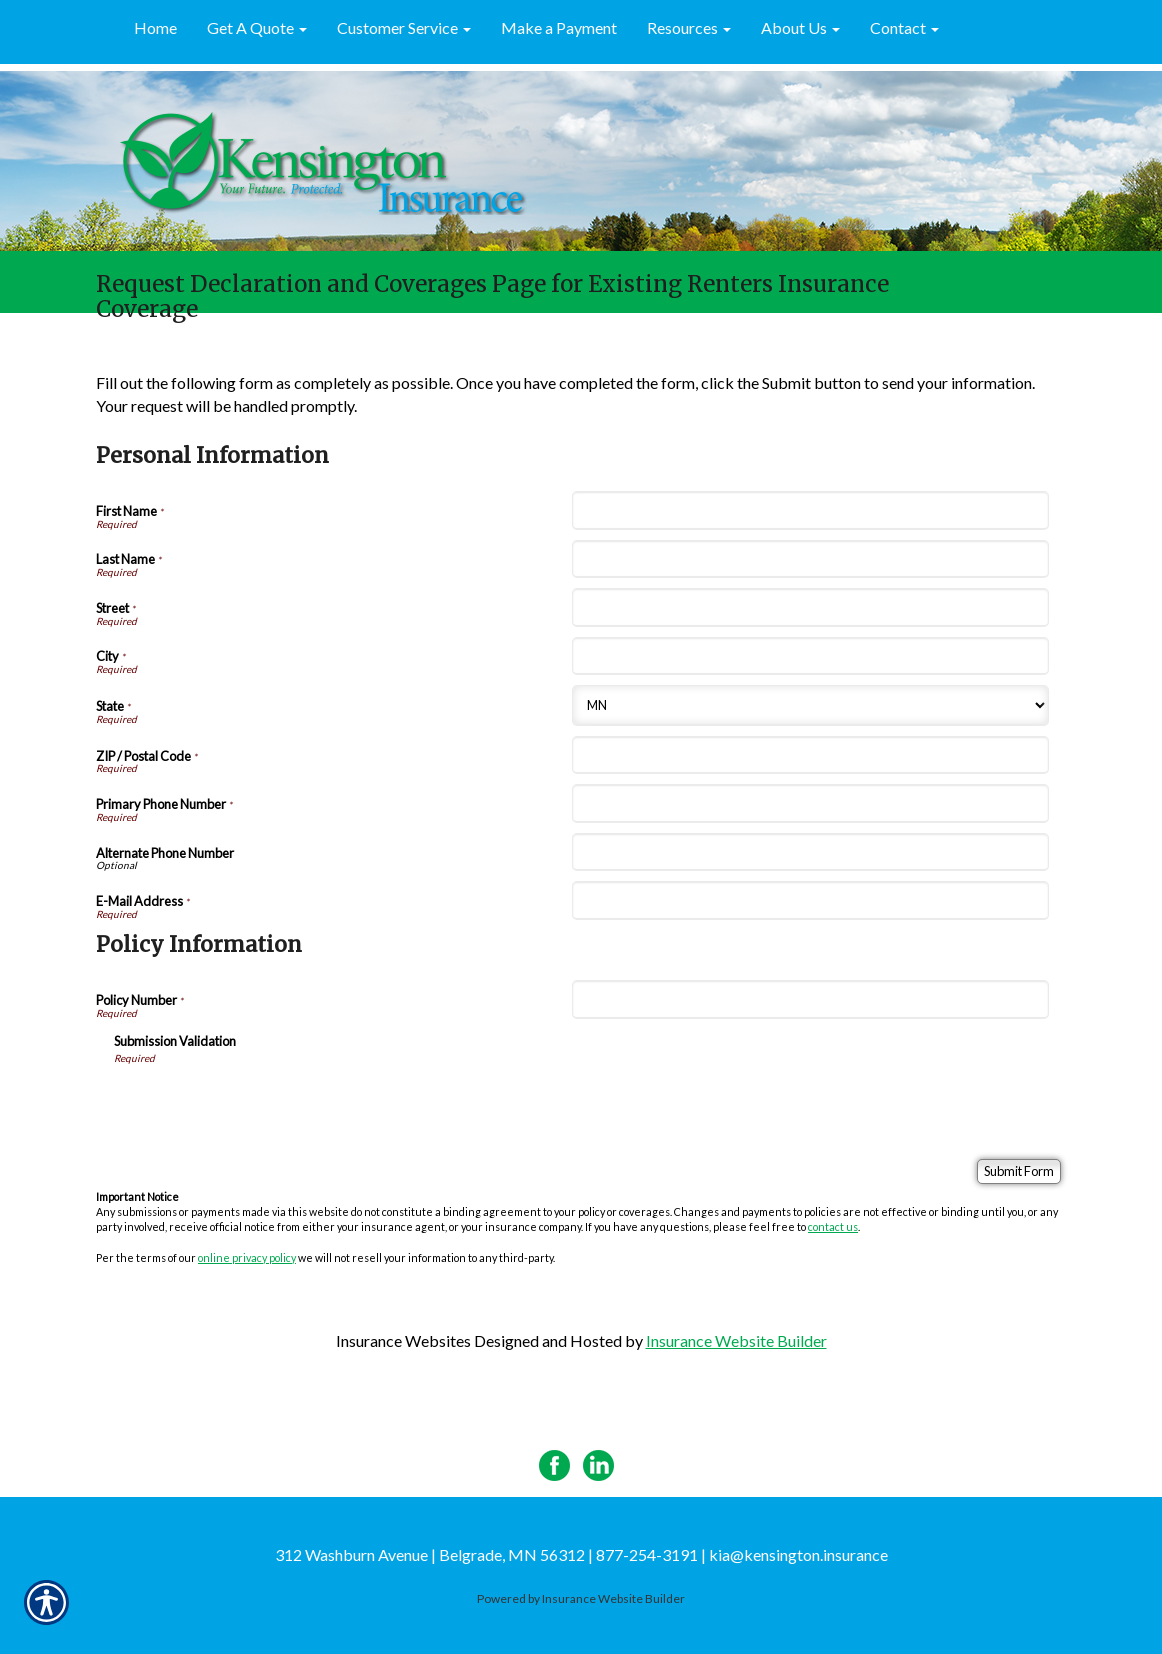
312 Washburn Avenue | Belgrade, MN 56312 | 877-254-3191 (486, 1554)
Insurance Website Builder (736, 1340)
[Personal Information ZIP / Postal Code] (810, 755)
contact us (833, 1226)
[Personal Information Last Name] (810, 559)
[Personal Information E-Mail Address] (810, 900)
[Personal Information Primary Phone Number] (810, 803)
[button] (257, 29)
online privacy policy (247, 1257)
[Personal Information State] (810, 705)
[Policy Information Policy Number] (810, 999)
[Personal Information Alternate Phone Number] (810, 852)
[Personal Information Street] (810, 607)
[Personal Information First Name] (810, 510)
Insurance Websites (403, 1340)
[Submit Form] (1019, 1171)
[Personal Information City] (810, 656)
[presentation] (266, 1105)
